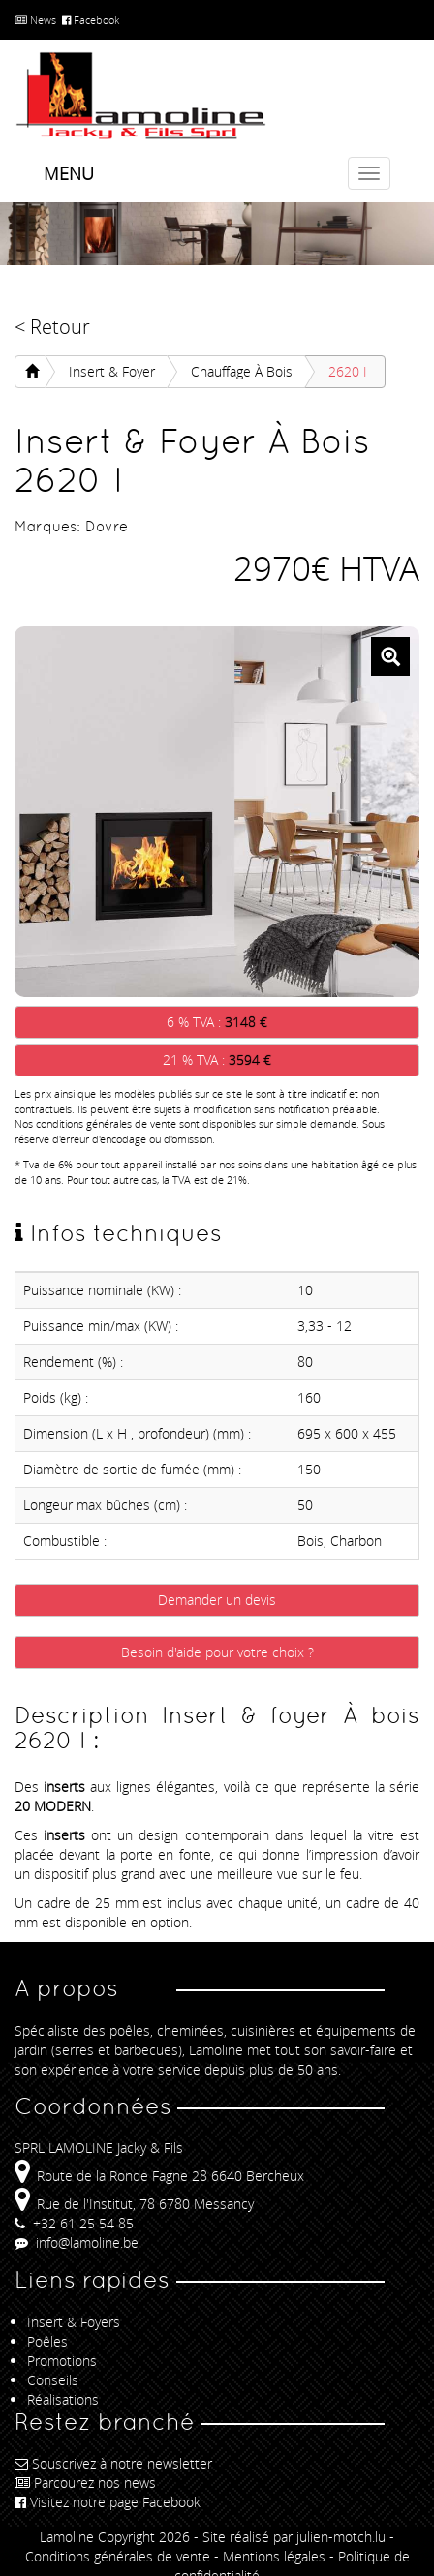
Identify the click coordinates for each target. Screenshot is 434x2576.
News (35, 20)
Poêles (47, 2341)
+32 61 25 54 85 (74, 2223)
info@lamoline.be (77, 2242)
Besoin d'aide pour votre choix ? (217, 1652)
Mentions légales (274, 2556)
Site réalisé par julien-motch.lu (294, 2537)
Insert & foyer (112, 371)
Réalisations (63, 2399)
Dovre (106, 526)
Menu (69, 173)
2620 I (347, 371)
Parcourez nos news (85, 2482)
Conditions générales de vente (117, 2556)
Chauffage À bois (242, 371)
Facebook (90, 20)
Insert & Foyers (73, 2322)
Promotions (62, 2360)
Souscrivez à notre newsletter (113, 2463)
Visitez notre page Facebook (108, 2502)
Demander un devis (217, 1600)
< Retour (52, 327)
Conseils (52, 2380)
